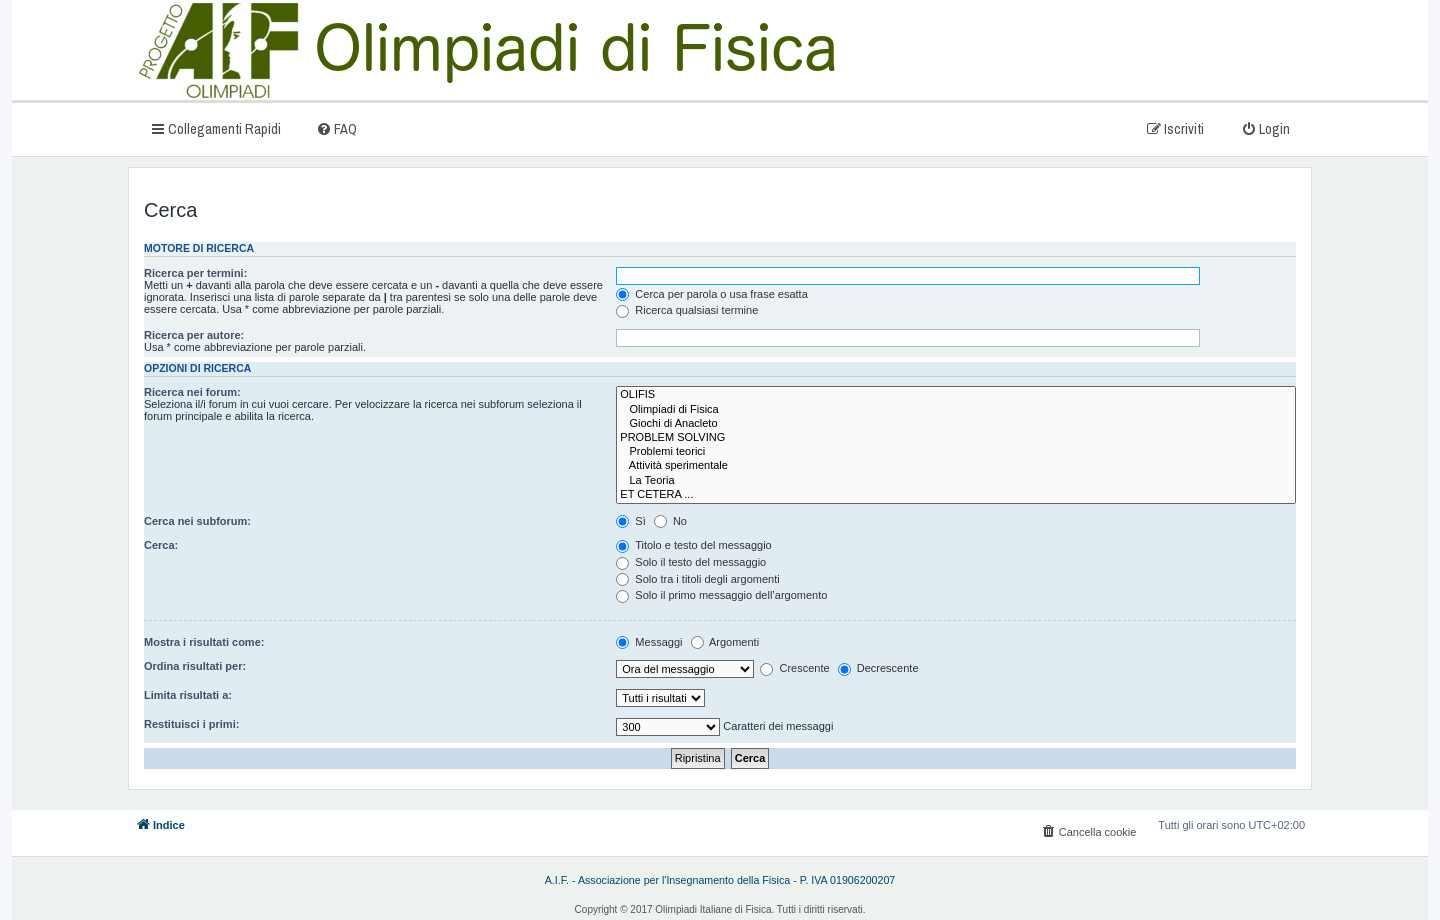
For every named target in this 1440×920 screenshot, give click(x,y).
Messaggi (649, 642)
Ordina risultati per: (195, 666)
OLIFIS (956, 395)
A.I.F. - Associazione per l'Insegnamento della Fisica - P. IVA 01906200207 (720, 880)
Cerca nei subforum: (197, 521)
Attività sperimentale (956, 466)
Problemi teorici (956, 452)
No (670, 521)
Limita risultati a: (188, 695)
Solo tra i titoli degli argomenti (697, 579)
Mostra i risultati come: (204, 642)
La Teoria (956, 481)
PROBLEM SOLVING (956, 438)
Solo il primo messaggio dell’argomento (721, 595)
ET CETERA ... (956, 495)
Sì (630, 521)
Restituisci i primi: (191, 724)
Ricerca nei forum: (192, 392)
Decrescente (878, 668)
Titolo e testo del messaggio (693, 545)
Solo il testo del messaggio (691, 562)
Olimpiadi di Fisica (956, 410)
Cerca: (161, 545)
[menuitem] (336, 128)
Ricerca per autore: (194, 335)
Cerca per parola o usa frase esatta (711, 294)
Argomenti (725, 642)
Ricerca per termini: (195, 273)
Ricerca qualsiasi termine (687, 310)
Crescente (794, 668)
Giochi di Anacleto (956, 424)
